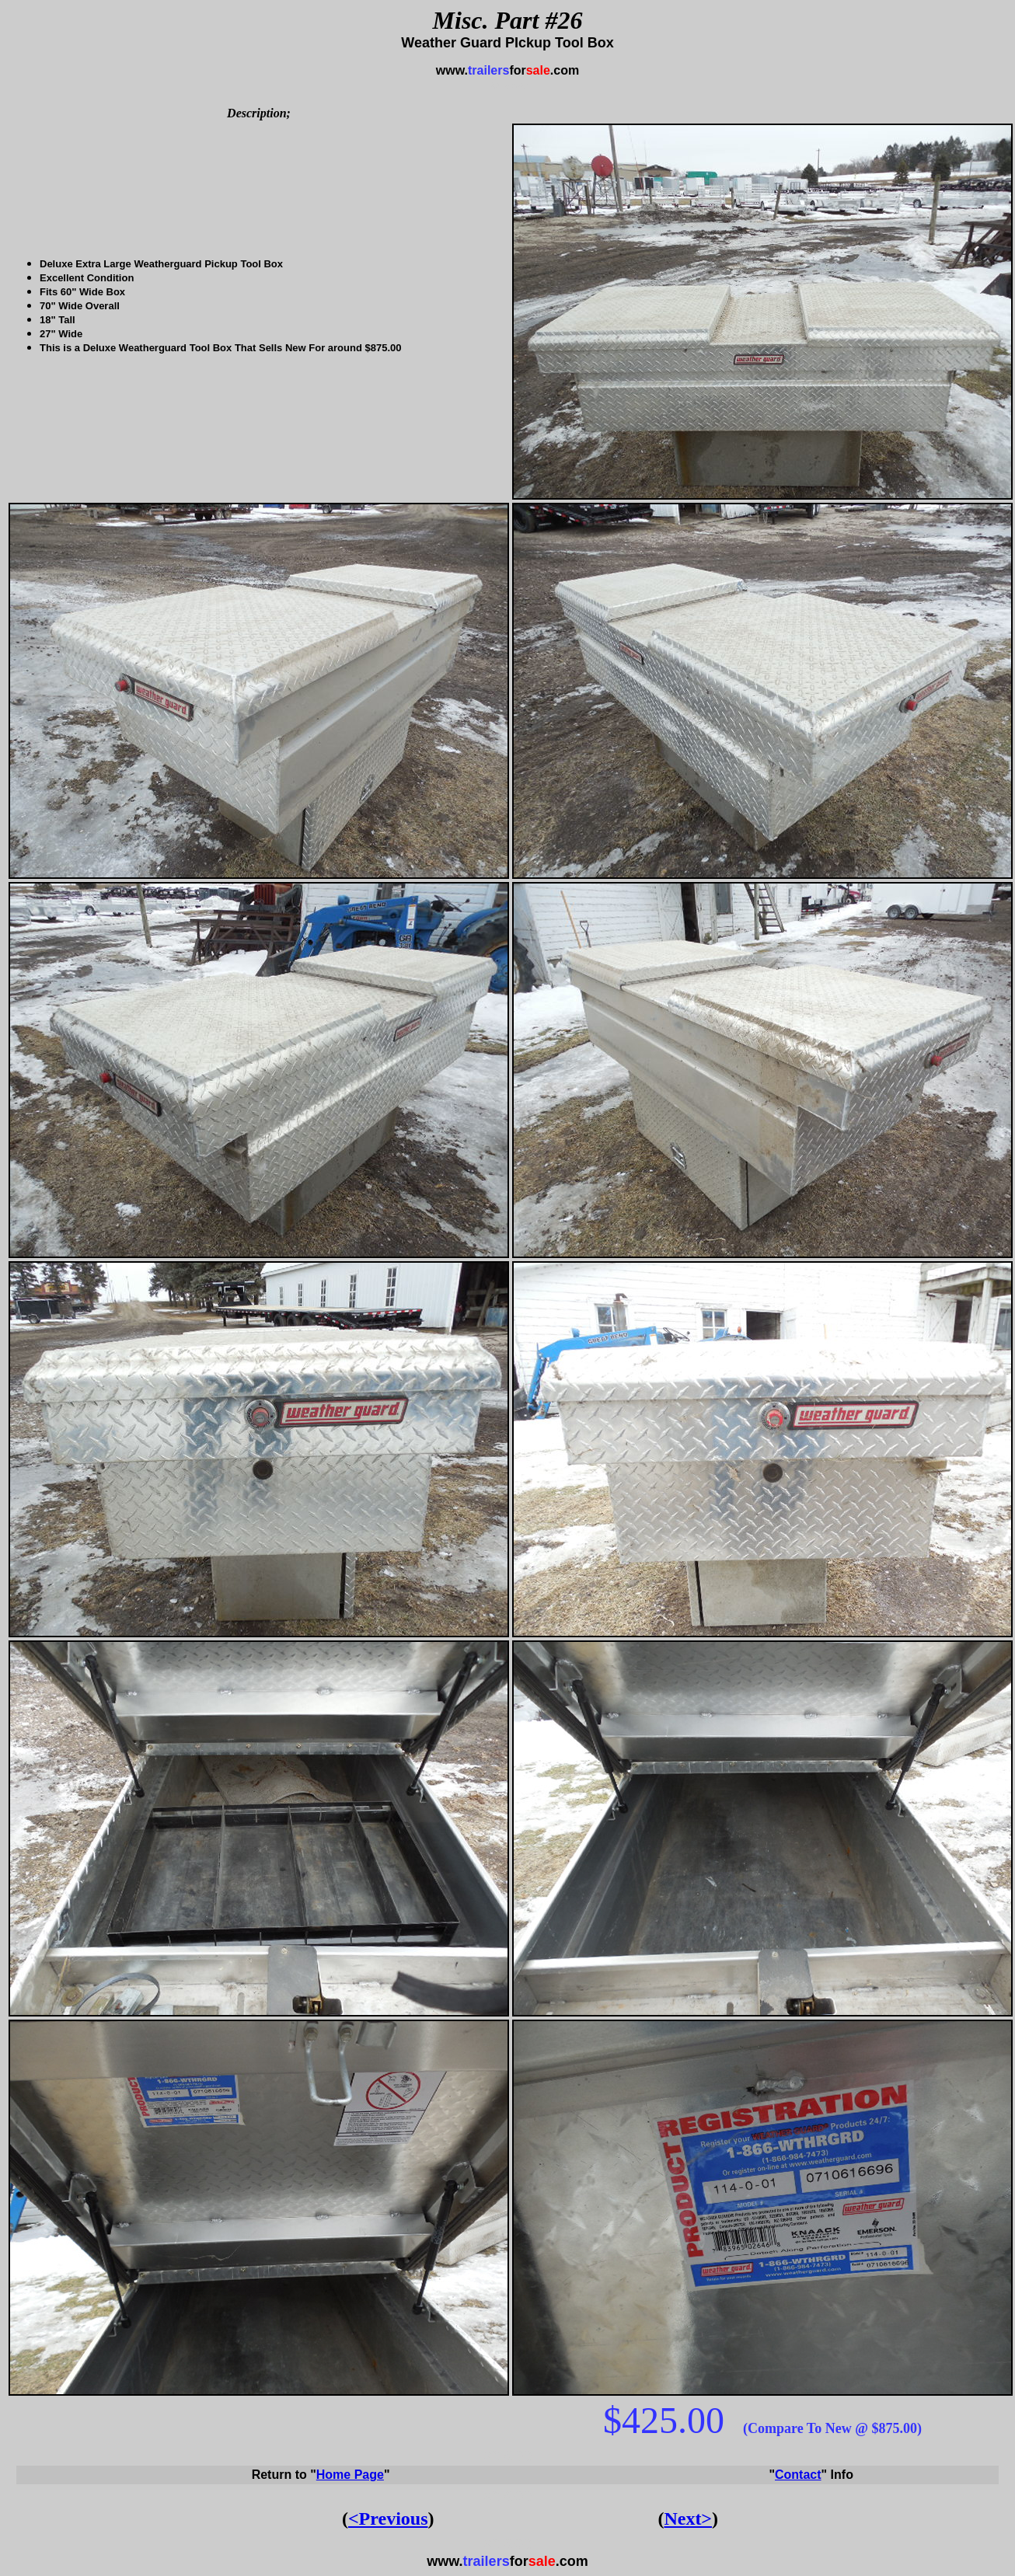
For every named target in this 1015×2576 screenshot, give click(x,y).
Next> (688, 2518)
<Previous (388, 2518)
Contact (798, 2474)
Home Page (350, 2474)
